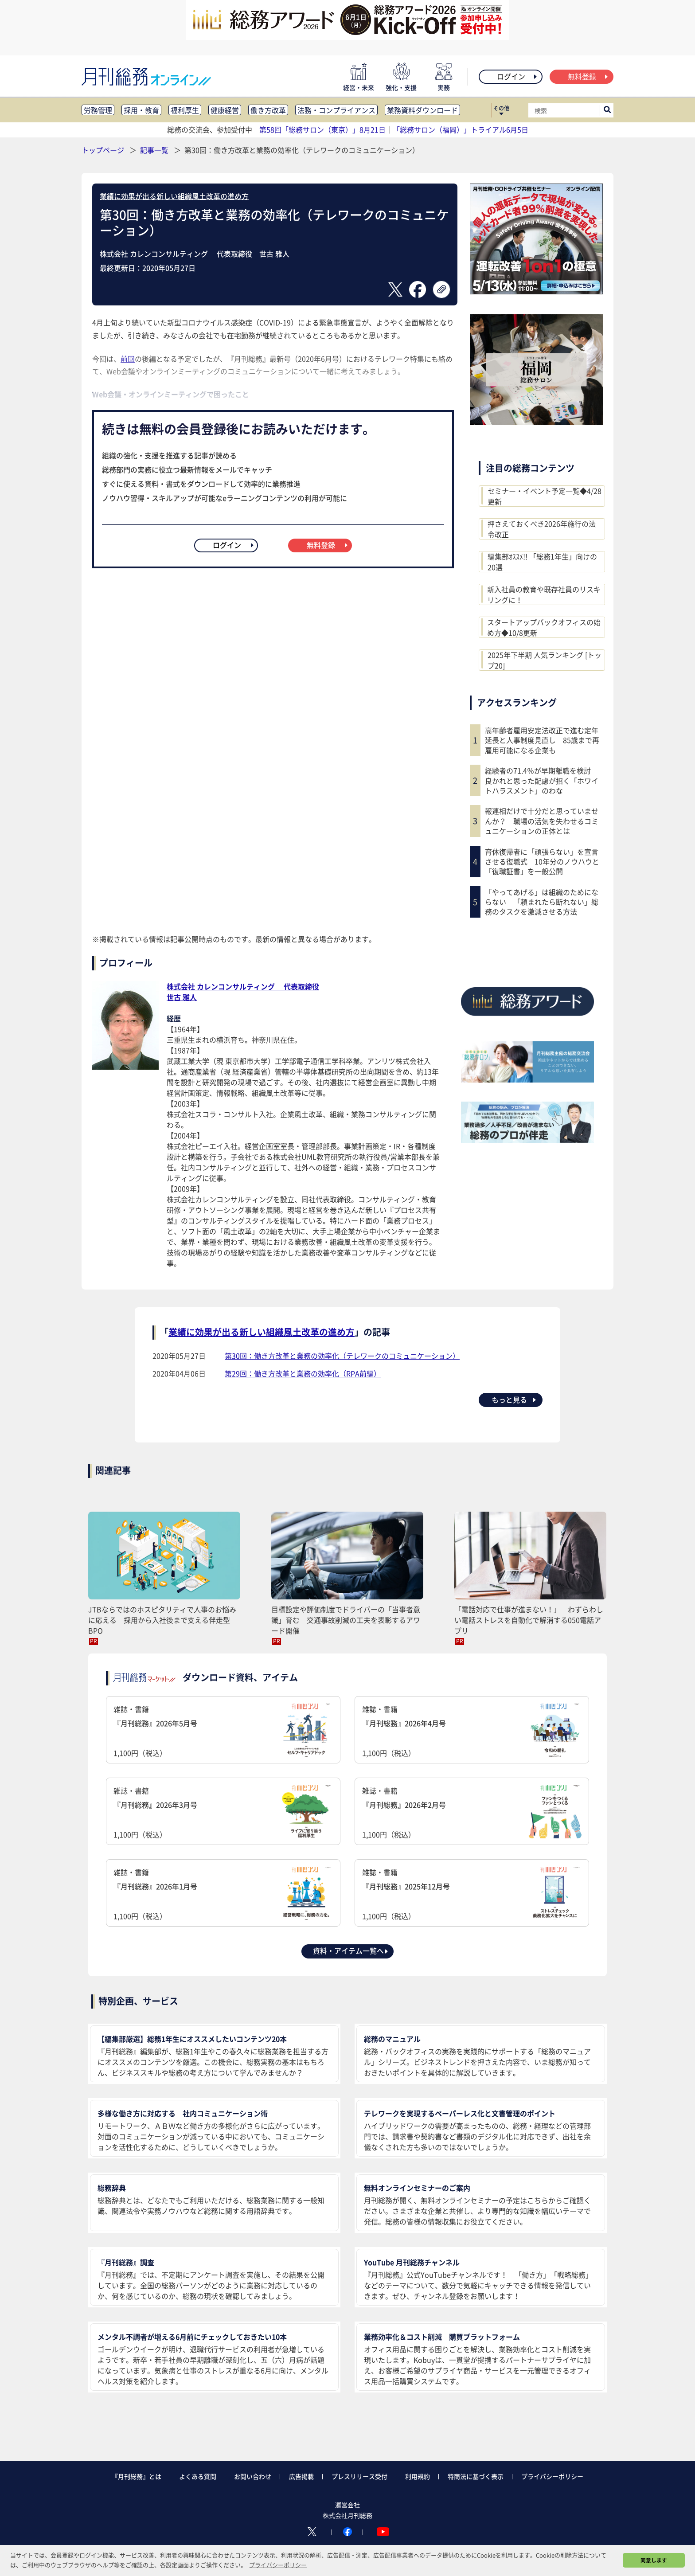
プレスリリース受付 (359, 2476)
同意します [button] (653, 2560)
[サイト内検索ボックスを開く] (607, 110)
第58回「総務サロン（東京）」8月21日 (322, 129)
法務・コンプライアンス (336, 110)
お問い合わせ (252, 2476)
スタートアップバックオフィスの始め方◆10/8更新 (544, 627)
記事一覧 (155, 150)
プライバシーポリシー (552, 2476)
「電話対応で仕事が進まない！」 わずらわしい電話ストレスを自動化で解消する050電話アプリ (528, 1620)
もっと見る (514, 1399)
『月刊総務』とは (136, 2476)
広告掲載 (301, 2476)
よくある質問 (197, 2476)
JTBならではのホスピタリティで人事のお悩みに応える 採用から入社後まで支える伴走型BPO (162, 1620)
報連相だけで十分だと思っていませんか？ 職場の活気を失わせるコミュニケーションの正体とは (541, 820)
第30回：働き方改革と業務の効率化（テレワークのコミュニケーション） (342, 1355)
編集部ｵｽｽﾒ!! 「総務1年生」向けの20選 (542, 562)
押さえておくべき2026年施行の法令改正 (542, 529)
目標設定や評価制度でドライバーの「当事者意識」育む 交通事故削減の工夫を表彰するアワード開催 (345, 1620)
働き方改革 (268, 110)
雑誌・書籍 (223, 1731)
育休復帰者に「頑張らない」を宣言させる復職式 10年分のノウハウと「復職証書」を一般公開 (542, 861)
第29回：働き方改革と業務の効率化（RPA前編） (303, 1373)
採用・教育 (141, 110)
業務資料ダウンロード (422, 110)
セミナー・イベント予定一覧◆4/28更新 (544, 496)
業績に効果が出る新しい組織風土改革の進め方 (174, 196)
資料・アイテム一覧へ (351, 1950)
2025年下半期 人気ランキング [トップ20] (544, 660)
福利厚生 (185, 110)
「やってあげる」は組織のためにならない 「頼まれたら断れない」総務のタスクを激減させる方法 (541, 902)
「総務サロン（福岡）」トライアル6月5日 (460, 129)
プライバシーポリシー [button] (278, 2564)
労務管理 (98, 110)
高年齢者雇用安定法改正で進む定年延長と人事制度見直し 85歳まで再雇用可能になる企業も (542, 740)
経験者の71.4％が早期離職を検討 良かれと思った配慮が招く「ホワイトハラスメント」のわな (541, 780)
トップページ (103, 150)
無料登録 (588, 76)
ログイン (517, 76)
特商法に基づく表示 (476, 2476)
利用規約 (417, 2476)
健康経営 (225, 110)
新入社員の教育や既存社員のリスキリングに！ (544, 594)
